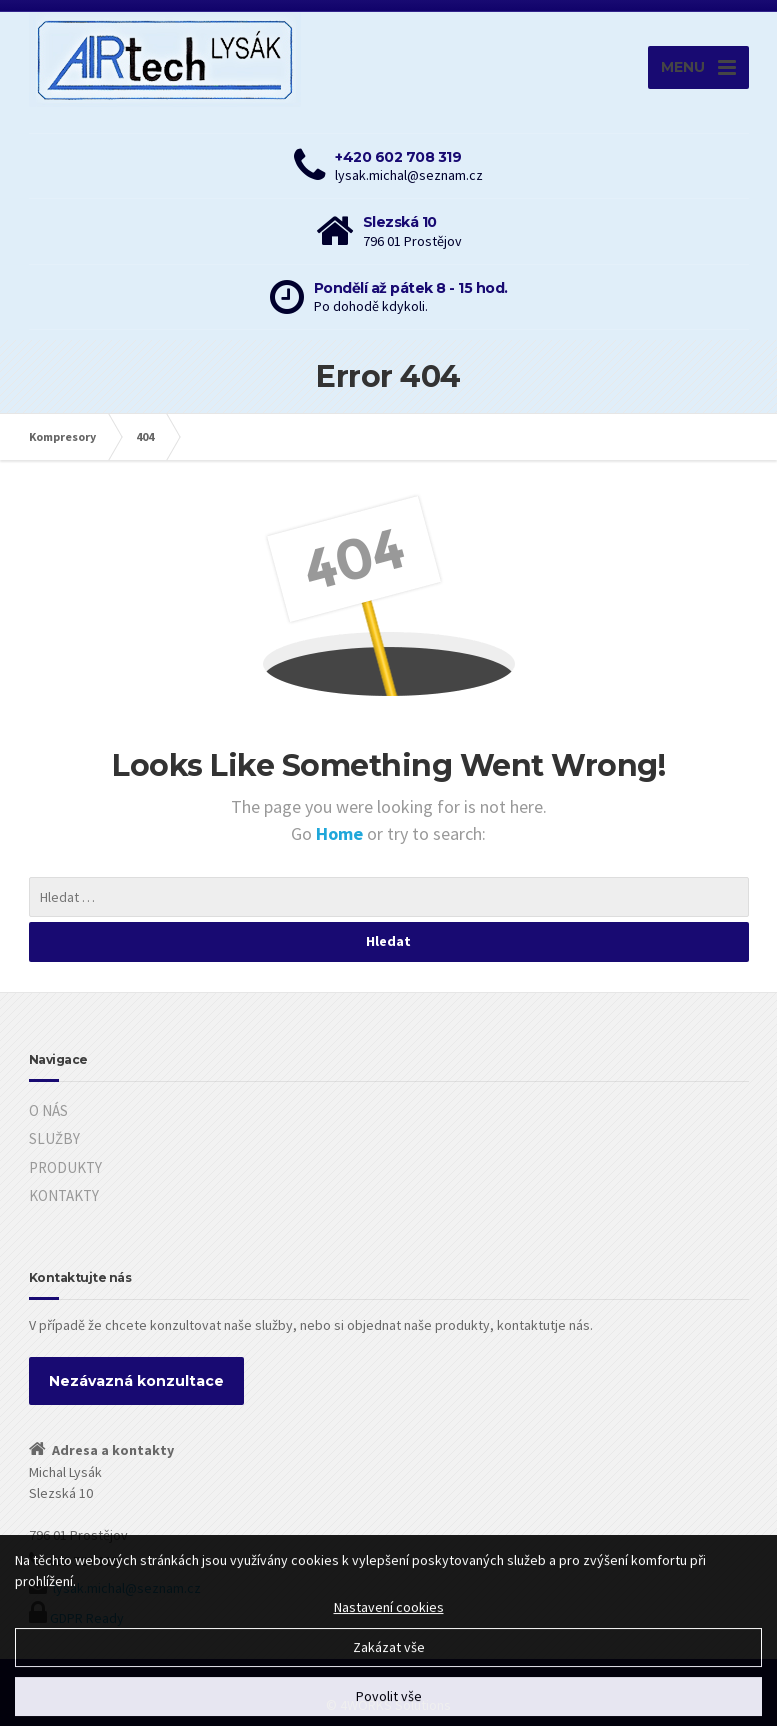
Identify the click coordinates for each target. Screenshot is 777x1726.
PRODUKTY (65, 1167)
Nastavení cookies (389, 1618)
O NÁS (48, 1110)
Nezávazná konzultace (136, 1381)
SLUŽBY (54, 1138)
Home (341, 833)
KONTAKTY (64, 1195)
